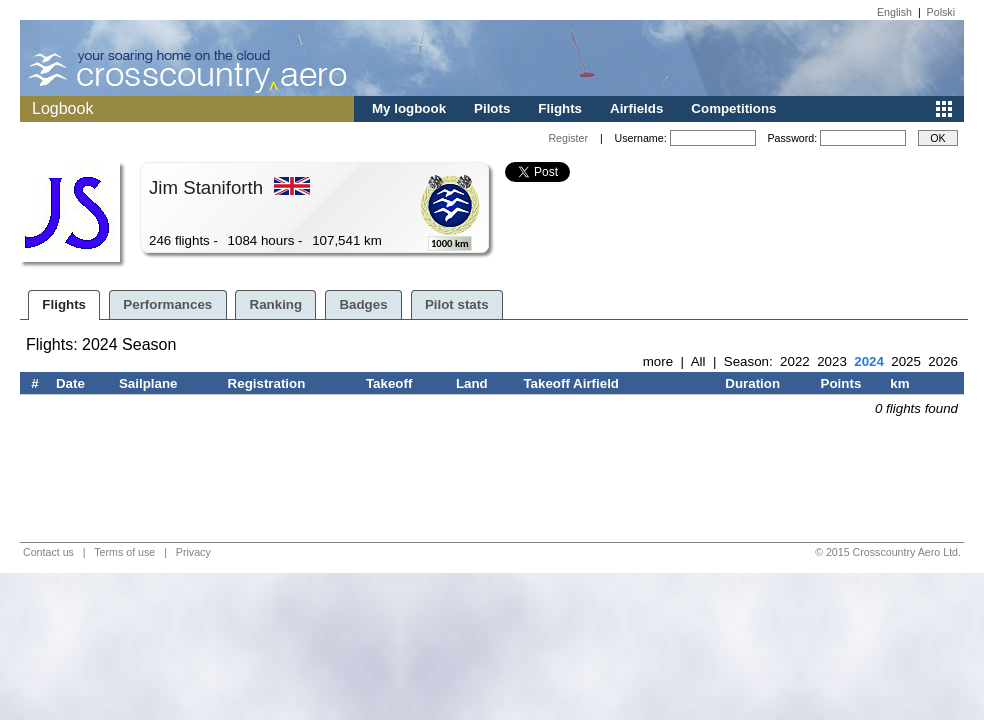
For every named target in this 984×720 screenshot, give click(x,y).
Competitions (733, 108)
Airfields (636, 108)
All (698, 361)
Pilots (492, 108)
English (894, 12)
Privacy (193, 552)
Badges (363, 304)
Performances (167, 304)
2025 (906, 361)
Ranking (276, 304)
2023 (832, 361)
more (658, 361)
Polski (941, 12)
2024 (869, 361)
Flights (560, 108)
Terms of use (124, 552)
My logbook (409, 108)
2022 (795, 361)
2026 (943, 361)
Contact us (48, 552)
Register (568, 138)
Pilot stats (457, 304)
